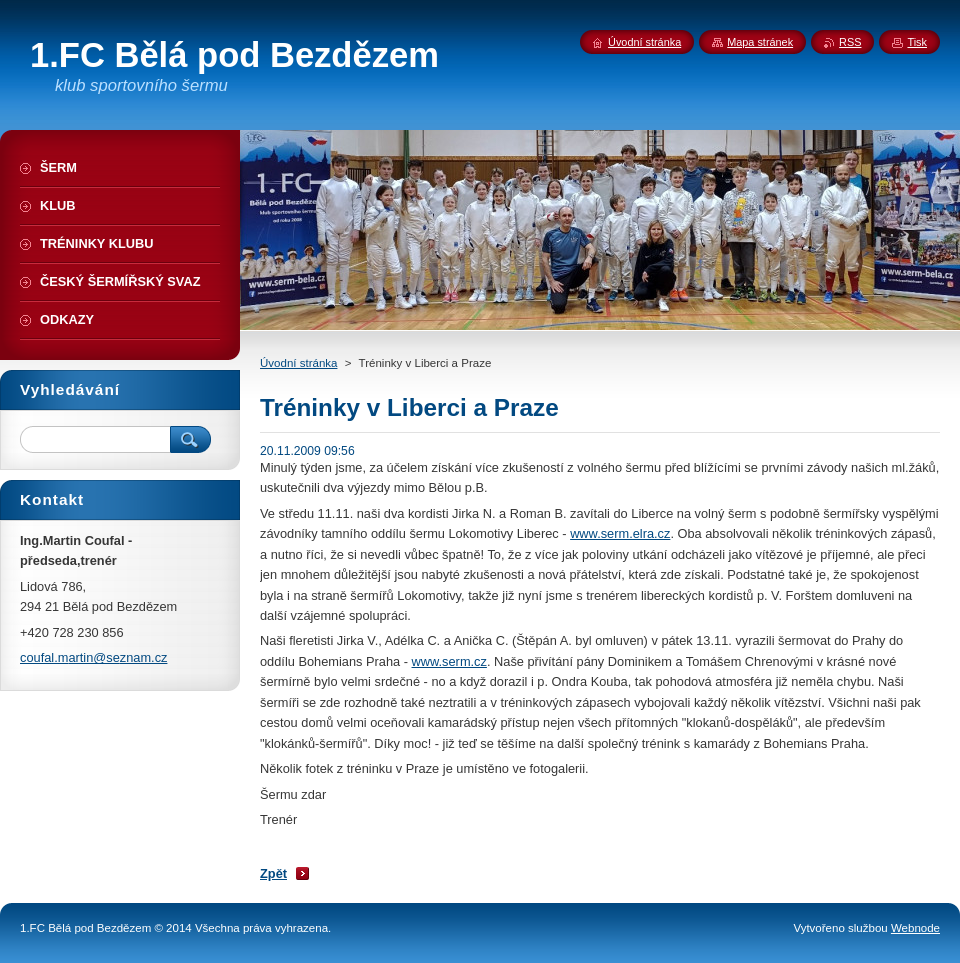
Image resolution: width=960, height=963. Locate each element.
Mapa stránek (760, 42)
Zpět (273, 873)
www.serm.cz (449, 661)
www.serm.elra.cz (620, 533)
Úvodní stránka (298, 363)
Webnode (915, 928)
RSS (850, 42)
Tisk (917, 42)
